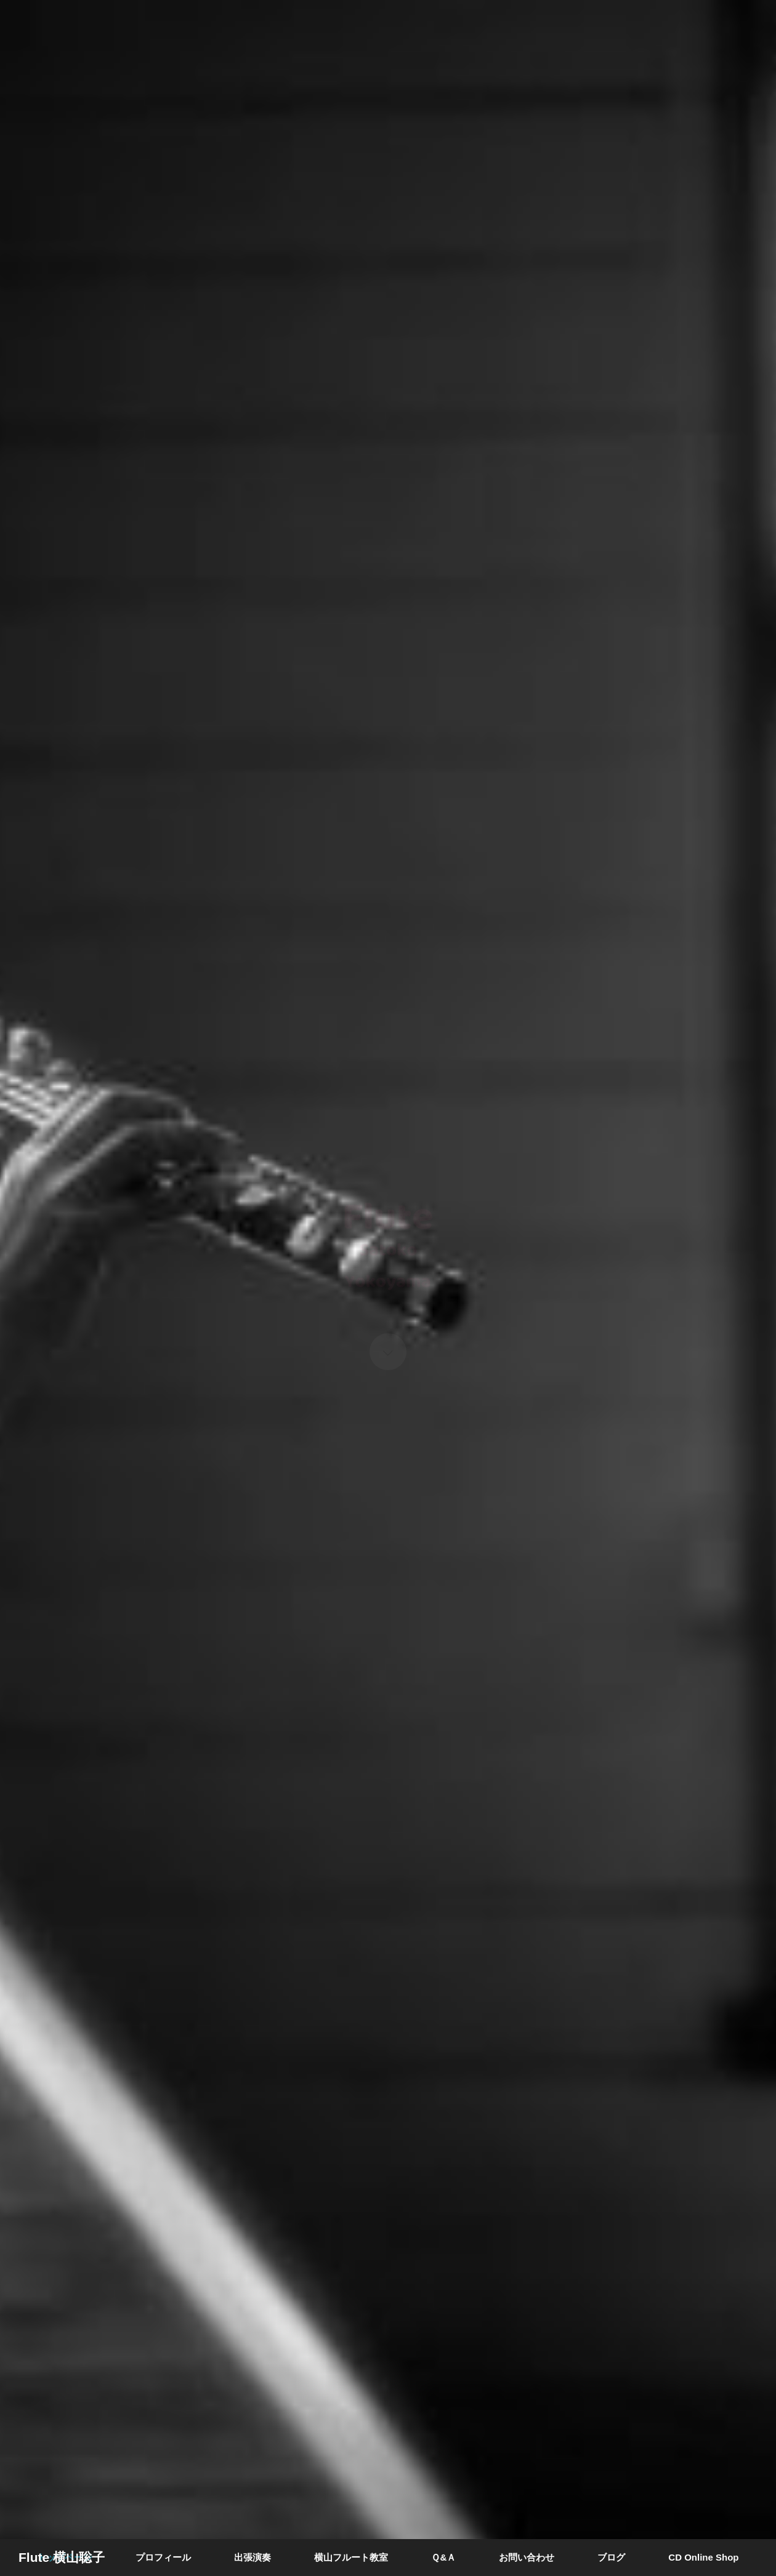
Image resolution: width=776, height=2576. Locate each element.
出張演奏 (252, 2557)
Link (388, 1288)
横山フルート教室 (351, 2557)
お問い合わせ (526, 2557)
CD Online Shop (703, 2557)
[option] (388, 1288)
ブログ (611, 2557)
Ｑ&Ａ (443, 2557)
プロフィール (163, 2557)
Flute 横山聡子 (61, 2557)
